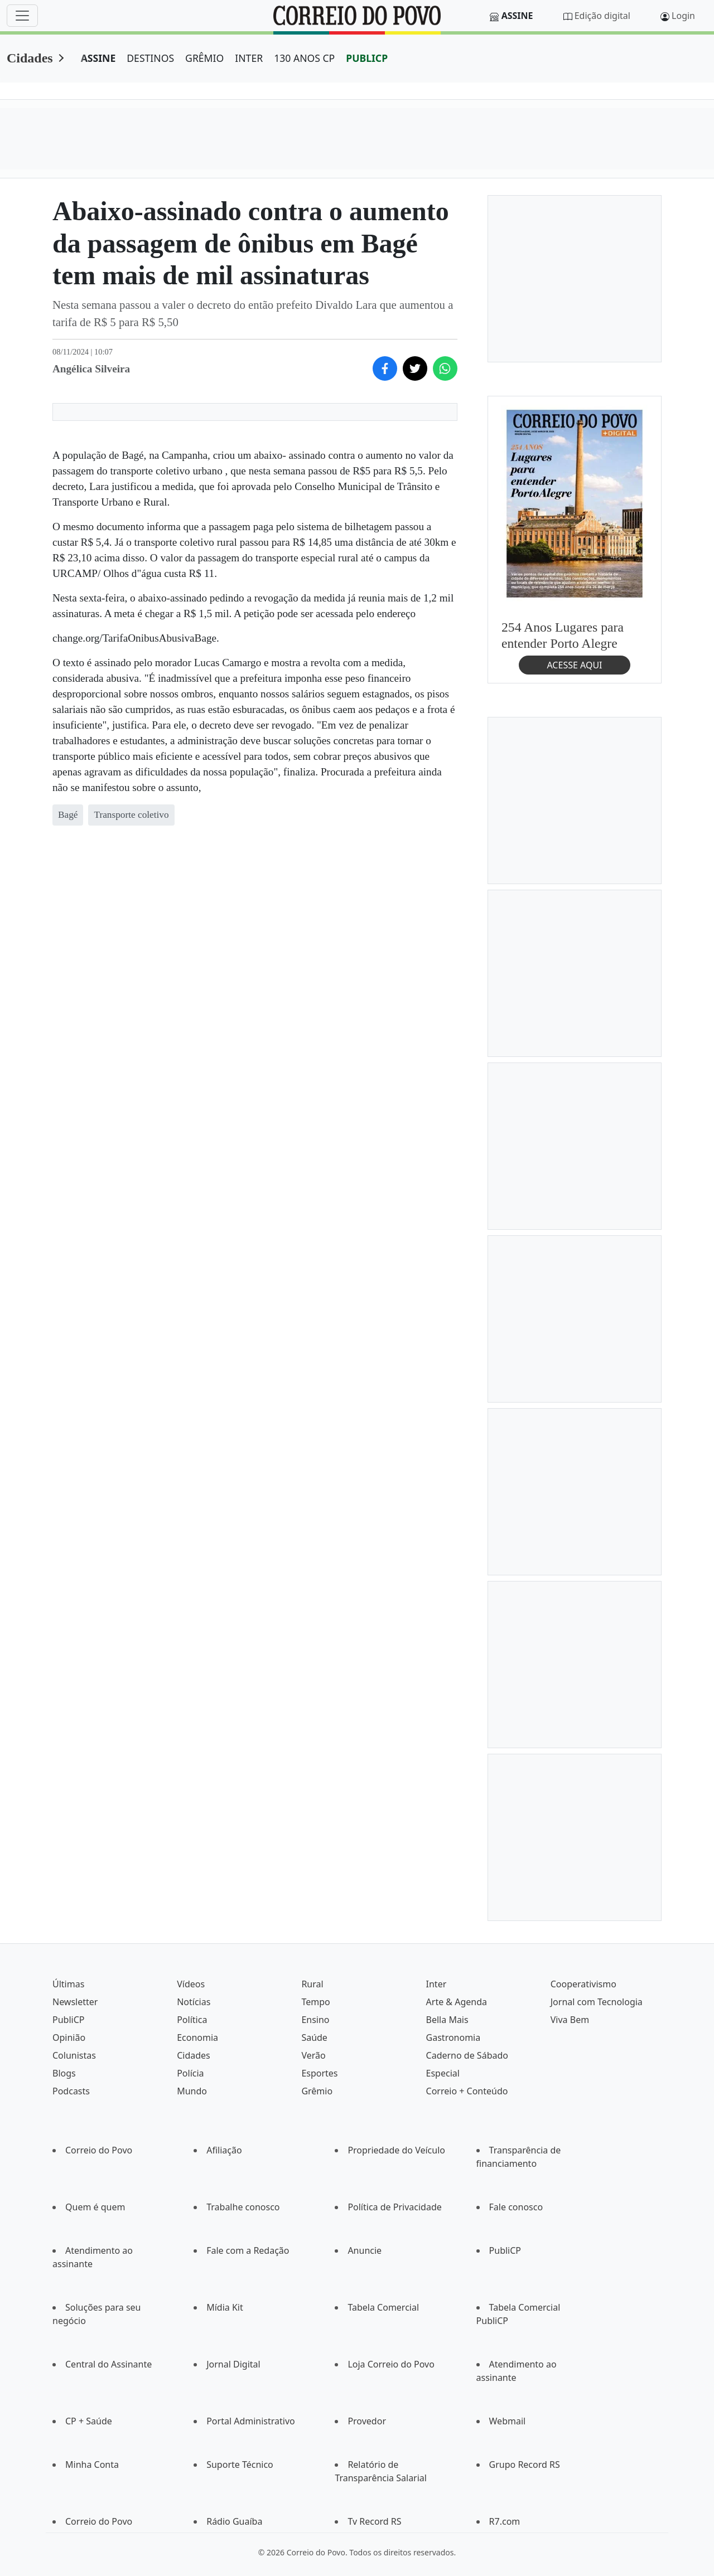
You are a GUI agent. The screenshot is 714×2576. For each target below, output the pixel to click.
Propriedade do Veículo (396, 2150)
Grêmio (316, 2091)
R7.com (504, 2521)
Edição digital (602, 15)
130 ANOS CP (304, 58)
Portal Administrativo (250, 2421)
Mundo (192, 2091)
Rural (312, 1984)
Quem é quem (95, 2207)
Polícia (190, 2073)
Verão (313, 2055)
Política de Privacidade (394, 2207)
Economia (197, 2037)
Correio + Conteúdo (467, 2091)
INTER (249, 58)
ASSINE (98, 58)
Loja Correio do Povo (391, 2364)
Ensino (315, 2020)
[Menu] (22, 15)
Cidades (30, 58)
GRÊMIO (204, 58)
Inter (436, 1984)
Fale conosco (516, 2207)
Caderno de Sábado (467, 2055)
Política (192, 2020)
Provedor (367, 2421)
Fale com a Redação (247, 2250)
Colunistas (74, 2055)
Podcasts (71, 2091)
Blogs (64, 2073)
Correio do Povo (98, 2150)
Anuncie (365, 2250)
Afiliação (224, 2150)
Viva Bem (570, 2020)
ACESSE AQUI (574, 665)
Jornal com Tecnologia (597, 2002)
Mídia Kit (224, 2307)
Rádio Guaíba (234, 2521)
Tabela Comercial (383, 2307)
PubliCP (68, 2020)
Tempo (315, 2002)
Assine (517, 15)
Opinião (68, 2037)
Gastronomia (453, 2037)
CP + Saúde (88, 2421)
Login (683, 15)
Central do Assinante (108, 2364)
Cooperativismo (583, 1984)
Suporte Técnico (239, 2464)
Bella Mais (447, 2020)
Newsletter (75, 2002)
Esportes (319, 2073)
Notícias (193, 2002)
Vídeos (191, 1984)
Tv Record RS (374, 2521)
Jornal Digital (233, 2364)
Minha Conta (92, 2464)
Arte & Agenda (456, 2002)
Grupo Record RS (524, 2464)
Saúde (314, 2037)
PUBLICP (367, 58)
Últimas (68, 1984)
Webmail (507, 2421)
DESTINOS (150, 58)
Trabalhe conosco (242, 2207)
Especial (443, 2073)
